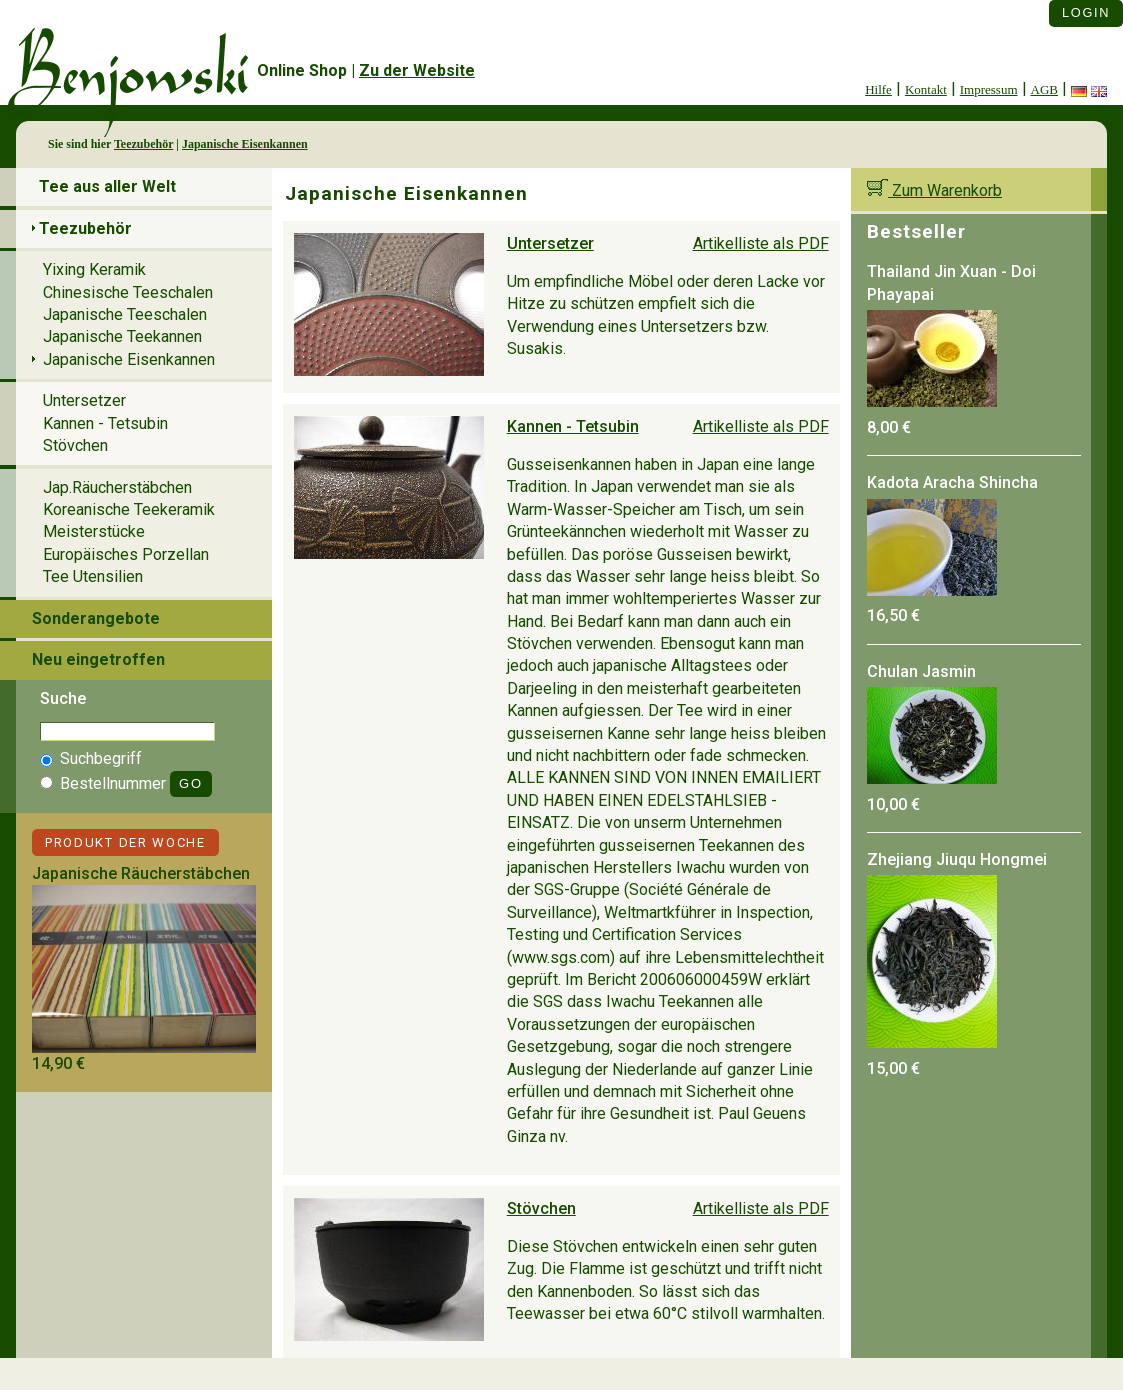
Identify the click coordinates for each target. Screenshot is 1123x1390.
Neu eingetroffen (98, 659)
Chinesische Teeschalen (128, 292)
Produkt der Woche (125, 842)
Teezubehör (143, 144)
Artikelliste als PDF (761, 243)
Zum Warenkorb (934, 190)
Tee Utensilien (93, 576)
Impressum (989, 89)
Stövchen (541, 1208)
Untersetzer (550, 243)
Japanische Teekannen (122, 336)
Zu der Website (417, 70)
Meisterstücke (94, 531)
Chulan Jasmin (921, 671)
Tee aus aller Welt (107, 186)
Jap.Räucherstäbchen (117, 487)
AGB (1044, 89)
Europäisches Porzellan (126, 554)
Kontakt (926, 89)
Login (1086, 12)
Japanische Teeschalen (125, 314)
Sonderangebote (96, 618)
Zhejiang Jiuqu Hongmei (957, 859)
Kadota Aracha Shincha (952, 482)
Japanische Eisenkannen (245, 144)
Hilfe (878, 89)
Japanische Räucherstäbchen (141, 873)
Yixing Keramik (94, 269)
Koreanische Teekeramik (129, 509)
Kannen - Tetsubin (573, 426)
